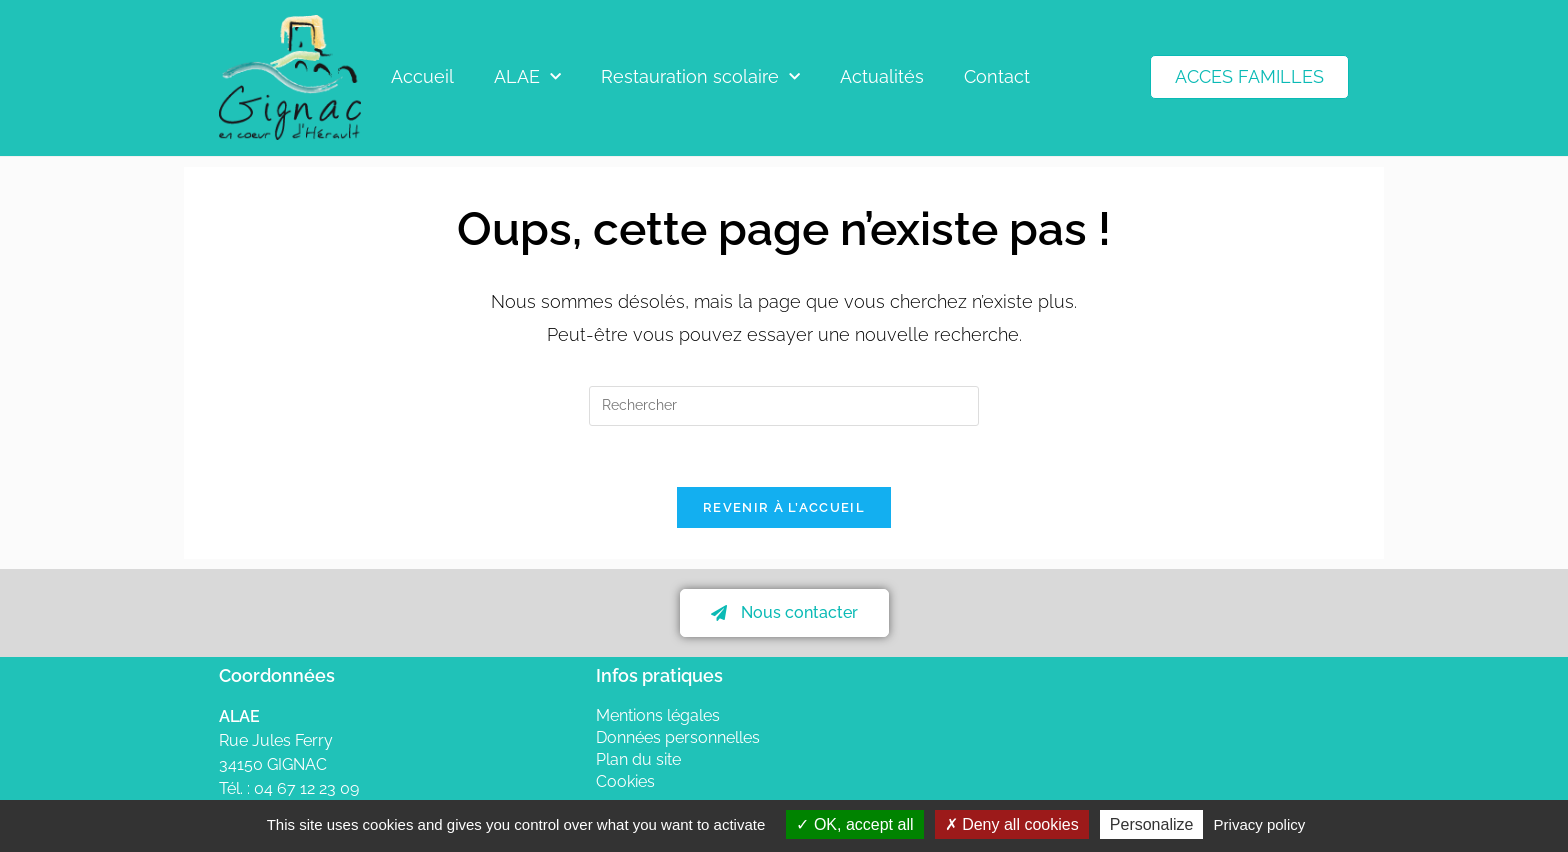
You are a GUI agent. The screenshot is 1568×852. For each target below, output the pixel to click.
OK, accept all (854, 824)
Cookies (625, 781)
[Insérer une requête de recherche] (784, 406)
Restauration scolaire (700, 77)
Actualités (882, 76)
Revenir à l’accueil (784, 507)
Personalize (1152, 824)
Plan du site (638, 759)
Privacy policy (1260, 824)
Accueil (422, 76)
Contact (997, 76)
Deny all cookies (1012, 824)
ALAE (527, 77)
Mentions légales (658, 715)
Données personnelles (678, 737)
